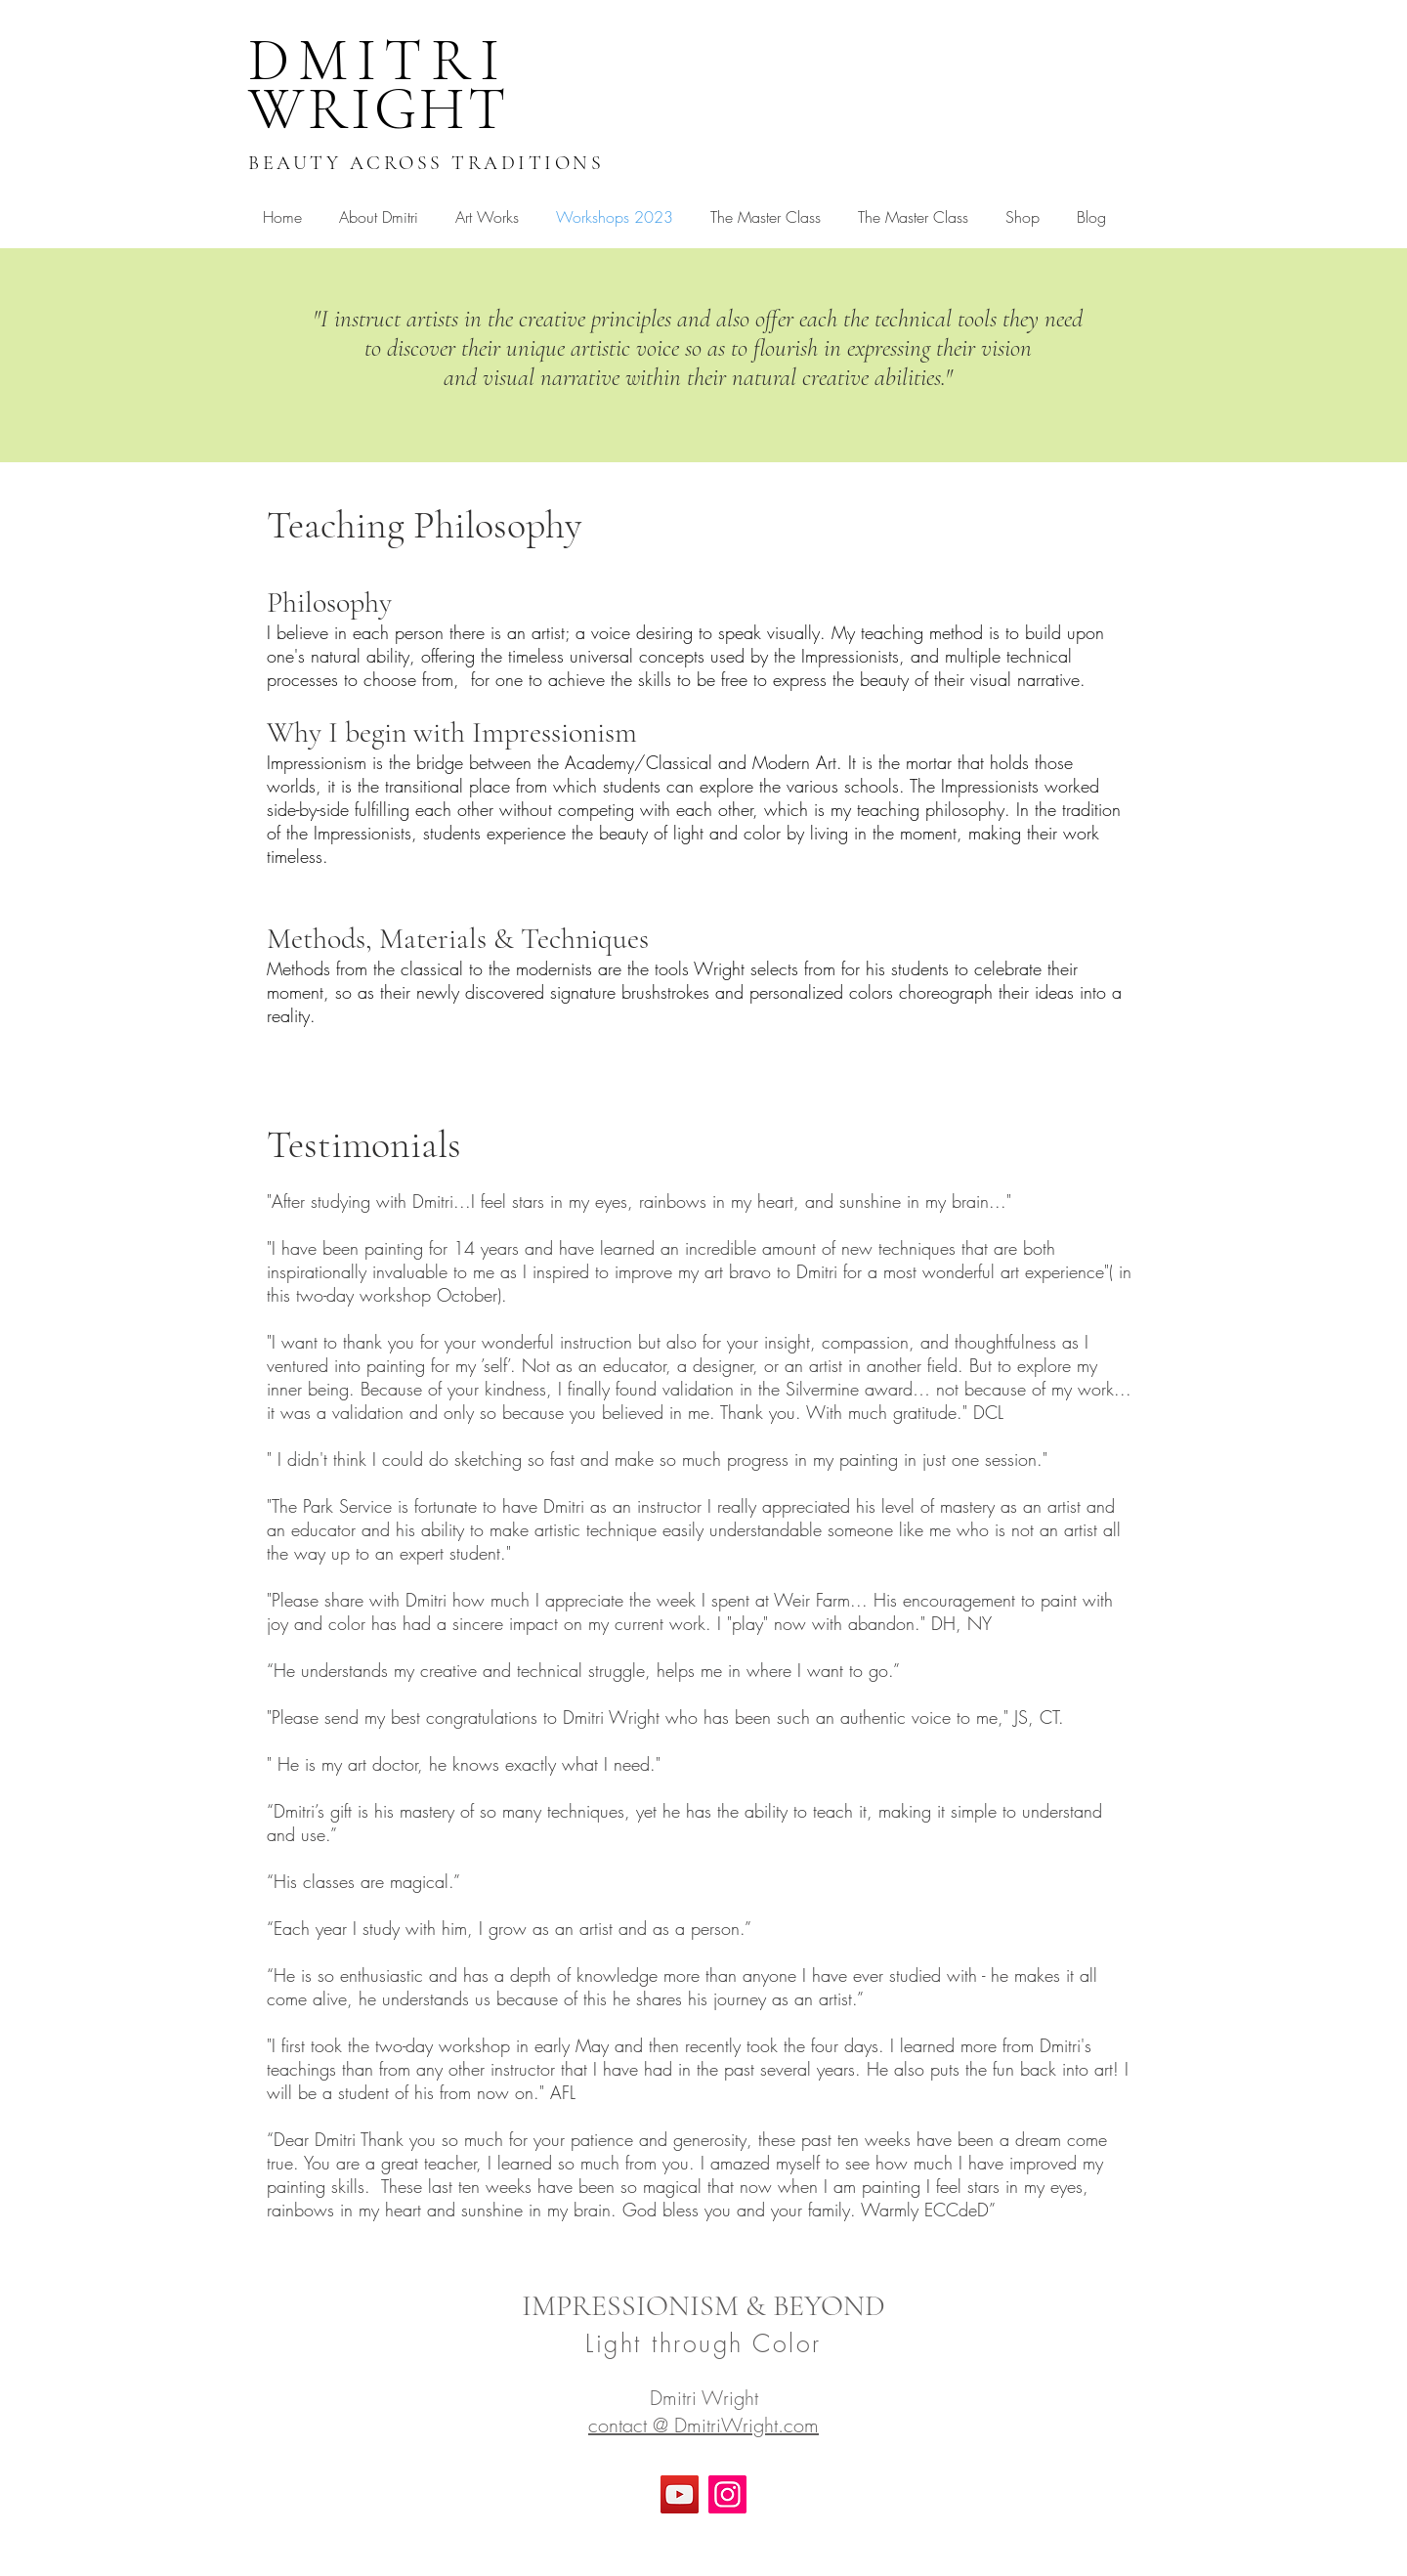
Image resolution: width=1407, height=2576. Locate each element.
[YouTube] (680, 2494)
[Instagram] (727, 2494)
